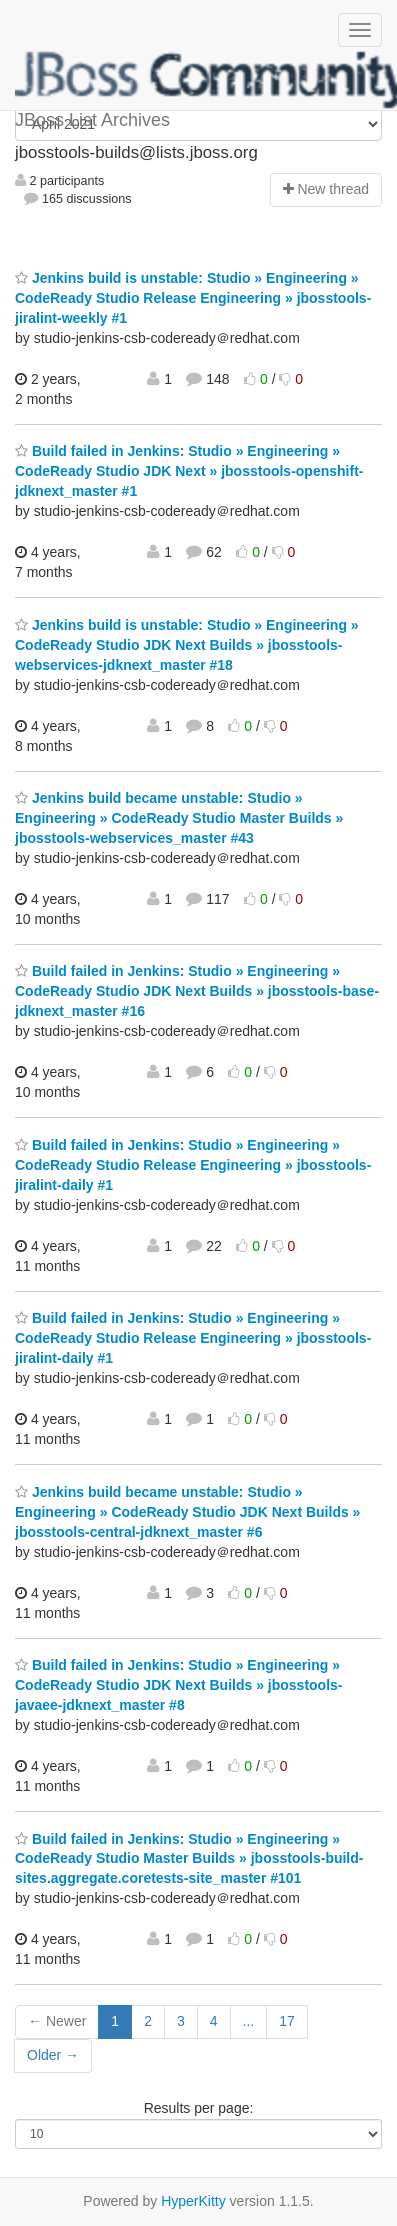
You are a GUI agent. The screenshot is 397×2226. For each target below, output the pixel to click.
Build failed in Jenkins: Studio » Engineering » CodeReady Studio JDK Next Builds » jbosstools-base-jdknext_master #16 (197, 991)
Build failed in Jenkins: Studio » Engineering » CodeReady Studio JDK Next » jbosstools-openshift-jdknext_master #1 (189, 471)
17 (287, 2021)
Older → (53, 2055)
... (249, 2021)
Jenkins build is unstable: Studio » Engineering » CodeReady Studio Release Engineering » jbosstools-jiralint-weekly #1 (193, 298)
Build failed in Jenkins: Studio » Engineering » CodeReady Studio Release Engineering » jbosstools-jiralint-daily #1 (193, 1165)
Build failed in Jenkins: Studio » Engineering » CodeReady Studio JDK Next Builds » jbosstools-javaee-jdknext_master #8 (179, 1685)
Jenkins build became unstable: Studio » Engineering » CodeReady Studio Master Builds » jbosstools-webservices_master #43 (179, 818)
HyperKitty (193, 2201)
